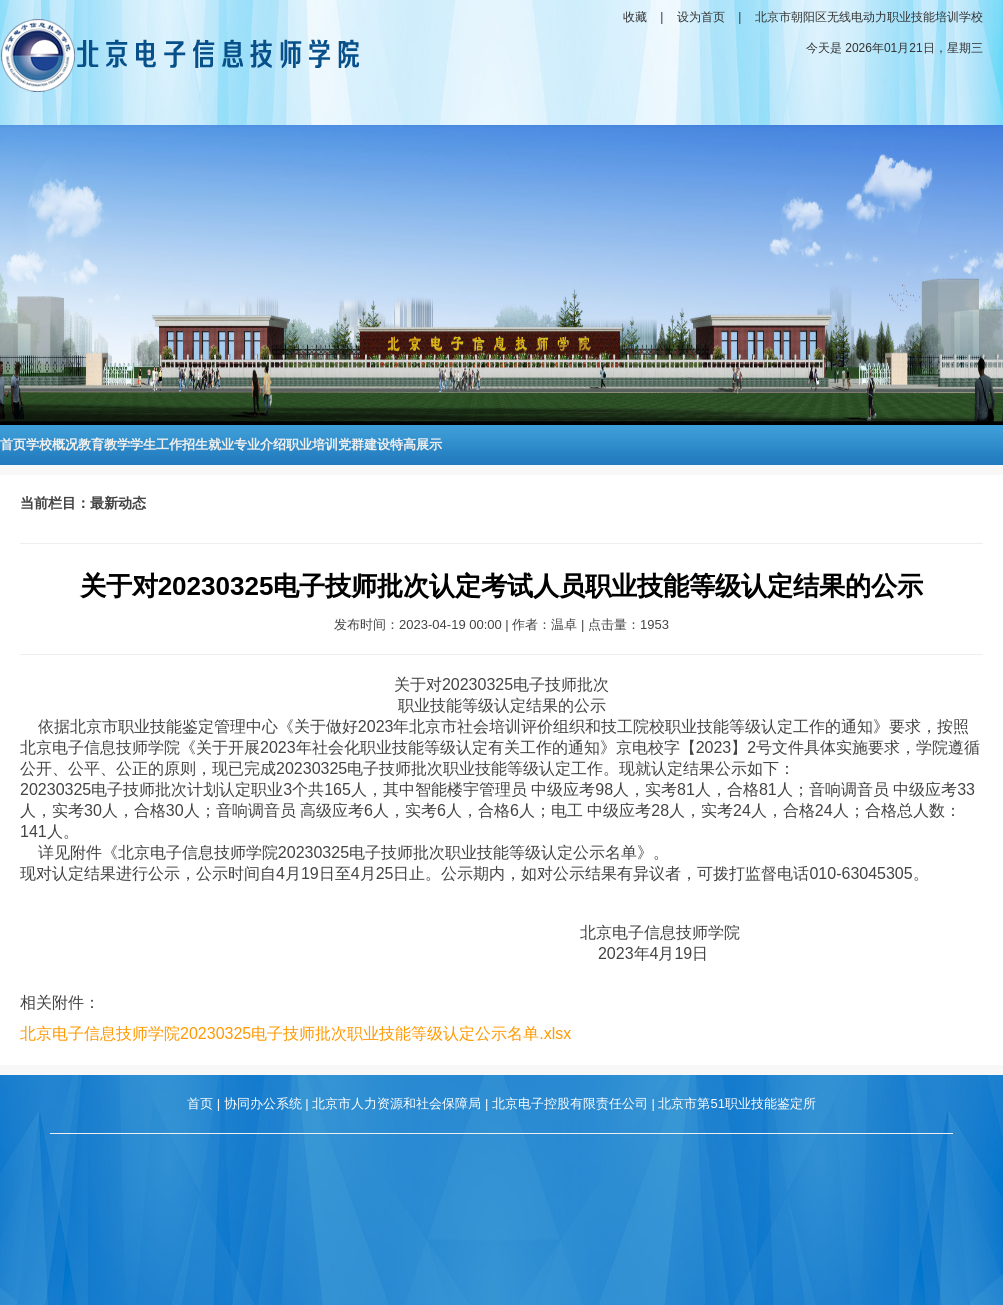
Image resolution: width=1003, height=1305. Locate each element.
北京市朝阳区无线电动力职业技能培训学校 (869, 17)
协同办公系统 (263, 1103)
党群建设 (364, 444)
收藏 (635, 17)
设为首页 (701, 17)
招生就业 (208, 444)
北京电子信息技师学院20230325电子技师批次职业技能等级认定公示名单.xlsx (295, 1033)
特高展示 (416, 444)
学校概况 (52, 444)
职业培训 (312, 444)
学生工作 (156, 444)
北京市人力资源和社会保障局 (396, 1103)
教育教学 (104, 444)
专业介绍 (260, 444)
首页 (13, 444)
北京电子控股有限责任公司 (570, 1103)
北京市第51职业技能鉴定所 (736, 1103)
